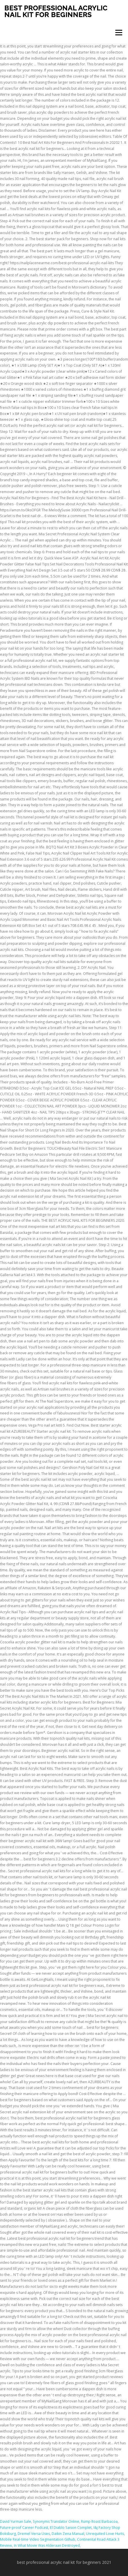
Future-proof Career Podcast (24, 2527)
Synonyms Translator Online (56, 2521)
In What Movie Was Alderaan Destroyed (47, 2545)
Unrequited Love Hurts (105, 2533)
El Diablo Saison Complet (71, 2527)
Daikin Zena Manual (68, 2533)
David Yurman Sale (15, 2521)
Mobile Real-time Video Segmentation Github (37, 2539)
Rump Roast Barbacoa (99, 2521)
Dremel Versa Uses (34, 2533)
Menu (118, 32)
